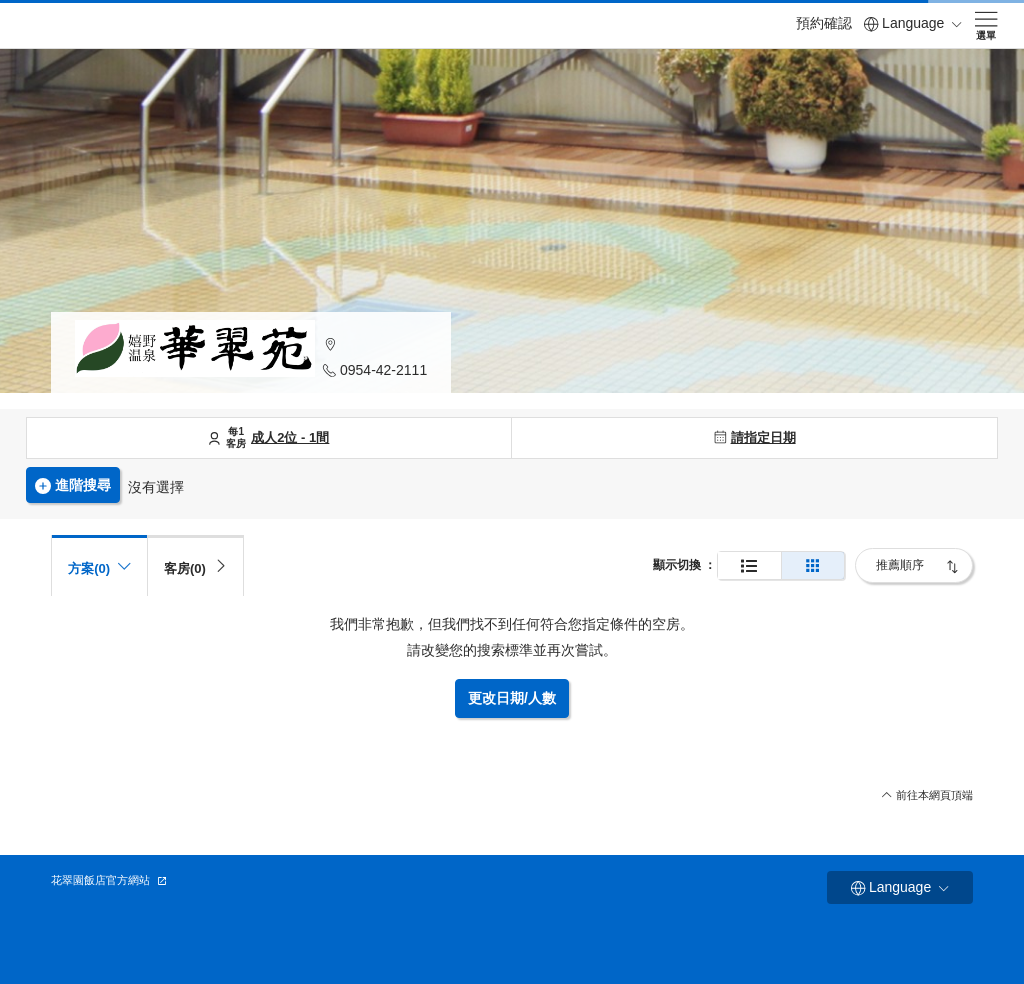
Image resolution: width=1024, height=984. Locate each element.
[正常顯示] (749, 565)
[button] (375, 344)
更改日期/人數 (512, 698)
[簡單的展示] (813, 565)
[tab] (195, 565)
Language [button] (913, 23)
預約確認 (824, 23)
